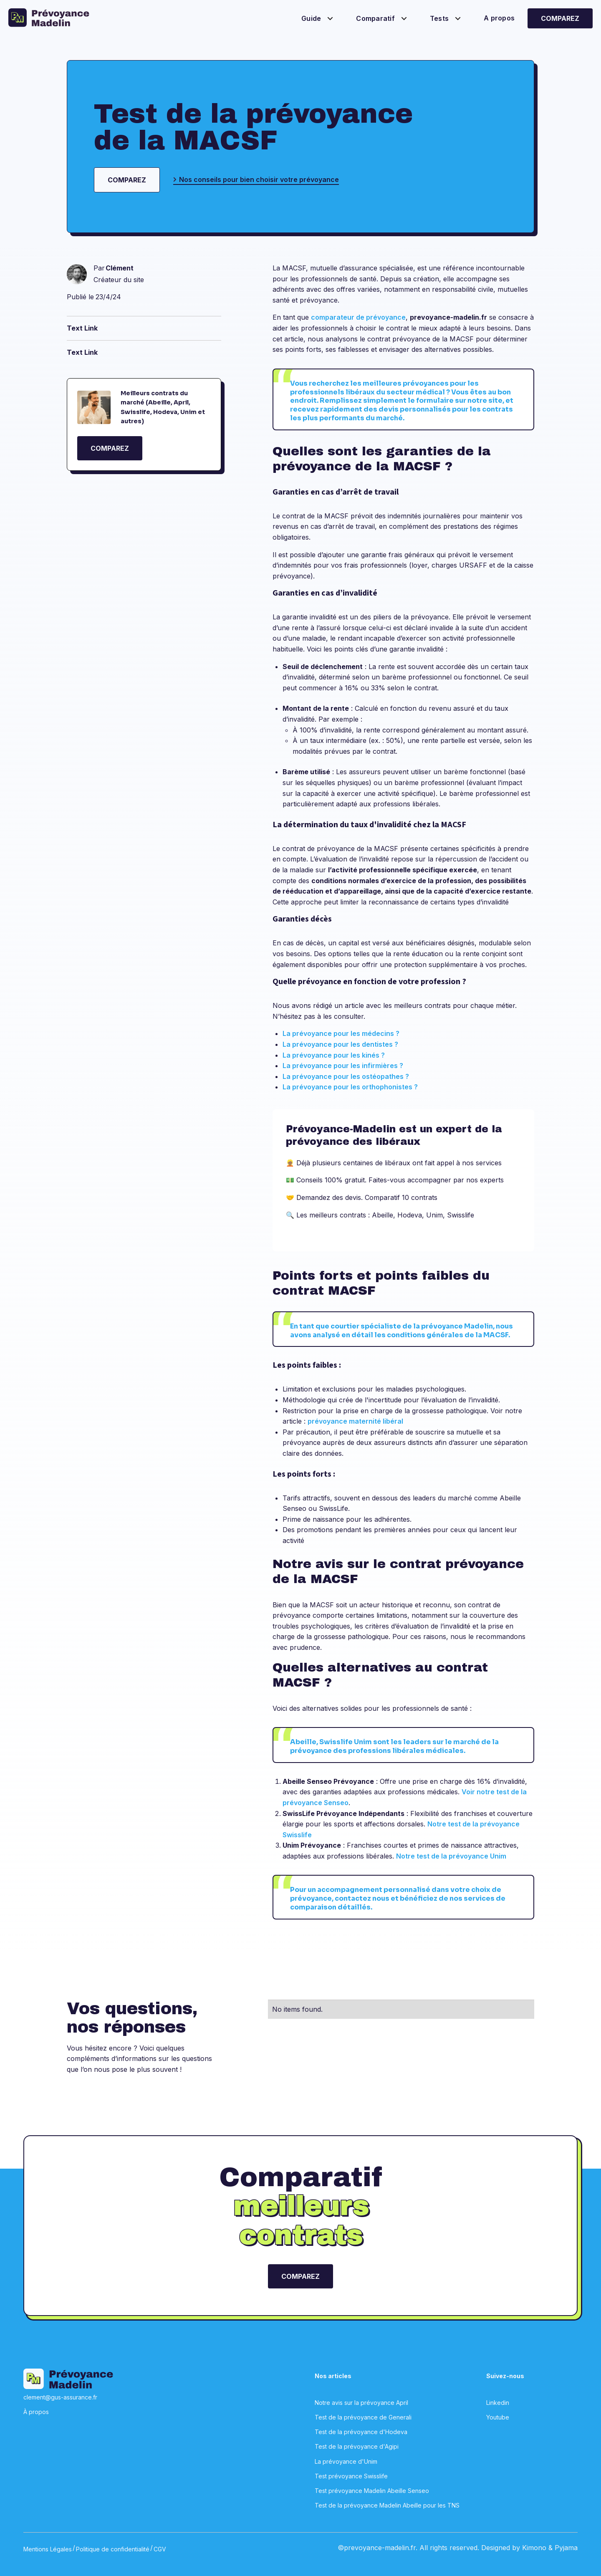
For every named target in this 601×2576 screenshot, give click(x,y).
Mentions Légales (47, 2549)
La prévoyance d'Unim (346, 2461)
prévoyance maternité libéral (355, 1421)
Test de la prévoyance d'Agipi (357, 2446)
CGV (160, 2549)
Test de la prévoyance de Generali (363, 2417)
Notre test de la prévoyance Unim (451, 1856)
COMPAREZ (110, 448)
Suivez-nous (505, 2375)
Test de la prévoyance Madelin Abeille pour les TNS (387, 2505)
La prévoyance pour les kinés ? (334, 1055)
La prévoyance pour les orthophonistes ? (350, 1087)
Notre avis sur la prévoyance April (361, 2402)
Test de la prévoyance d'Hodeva (361, 2431)
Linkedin (497, 2402)
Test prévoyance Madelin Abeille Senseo (372, 2490)
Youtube (497, 2417)
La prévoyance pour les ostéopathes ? (346, 1076)
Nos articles (333, 2375)
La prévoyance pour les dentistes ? (340, 1044)
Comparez (560, 18)
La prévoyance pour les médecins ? (341, 1033)
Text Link (82, 328)
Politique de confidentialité (112, 2549)
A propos (499, 18)
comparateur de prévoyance (358, 317)
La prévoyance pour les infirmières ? (343, 1065)
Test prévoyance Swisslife (351, 2476)
